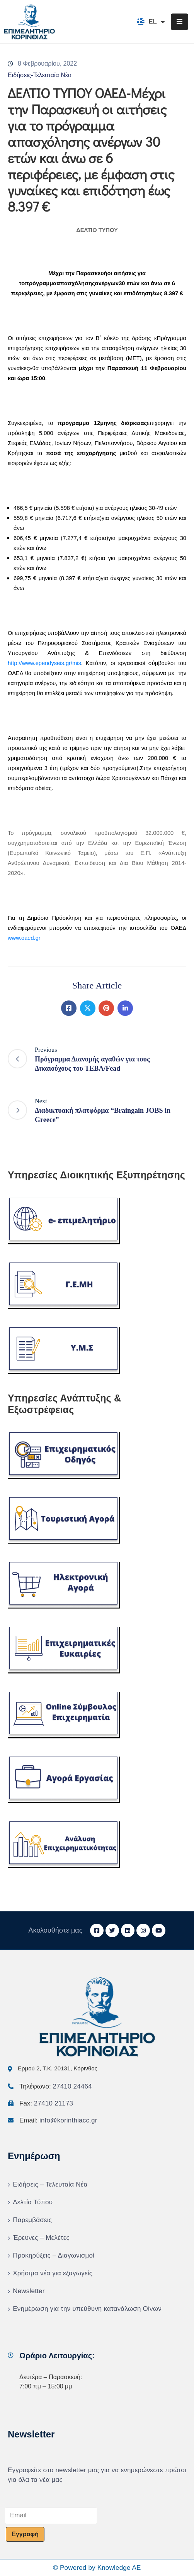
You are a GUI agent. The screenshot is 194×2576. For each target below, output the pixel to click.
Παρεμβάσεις (32, 2220)
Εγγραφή (25, 2534)
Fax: (46, 2103)
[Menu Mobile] (179, 22)
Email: (58, 2120)
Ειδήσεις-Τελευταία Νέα (39, 75)
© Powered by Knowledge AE (97, 2567)
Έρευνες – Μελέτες (41, 2237)
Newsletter (28, 2291)
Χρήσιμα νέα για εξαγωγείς (52, 2273)
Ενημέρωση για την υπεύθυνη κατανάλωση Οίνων (87, 2308)
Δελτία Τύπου (33, 2202)
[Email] (51, 2515)
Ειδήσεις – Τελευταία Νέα (50, 2184)
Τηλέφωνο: (55, 2086)
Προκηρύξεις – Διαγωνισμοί (53, 2255)
